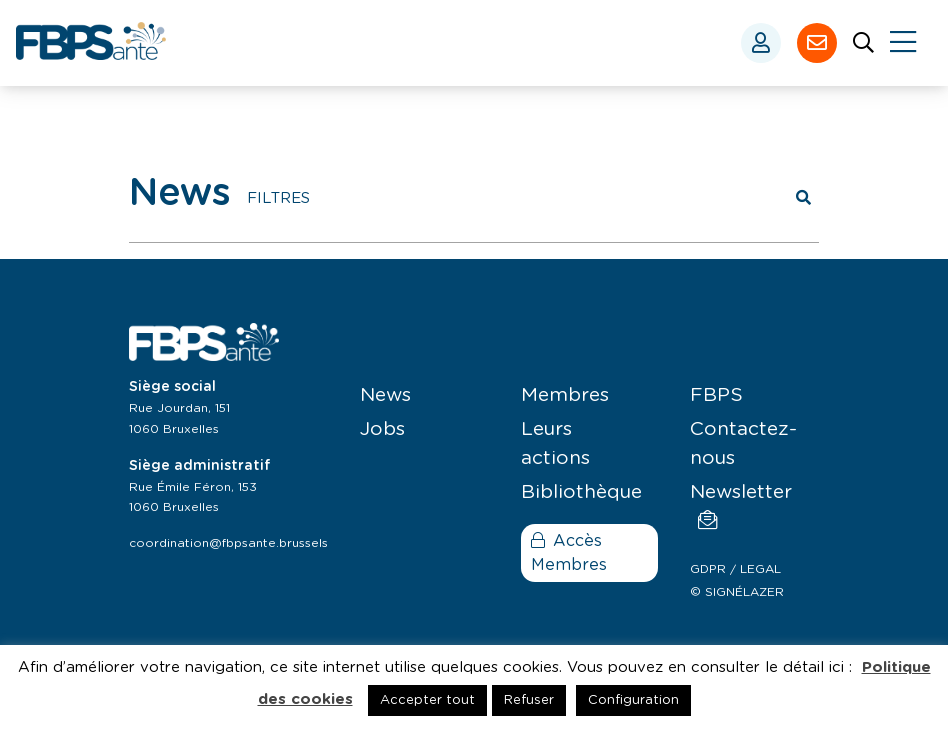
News (385, 395)
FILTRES (278, 198)
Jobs (382, 429)
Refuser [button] (529, 700)
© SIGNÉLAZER (737, 592)
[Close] (903, 43)
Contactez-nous (743, 444)
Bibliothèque (581, 492)
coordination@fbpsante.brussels (228, 543)
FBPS (716, 395)
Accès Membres (569, 553)
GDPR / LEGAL (735, 569)
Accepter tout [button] (427, 700)
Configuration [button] (633, 700)
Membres (565, 395)
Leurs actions (555, 444)
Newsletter (741, 506)
